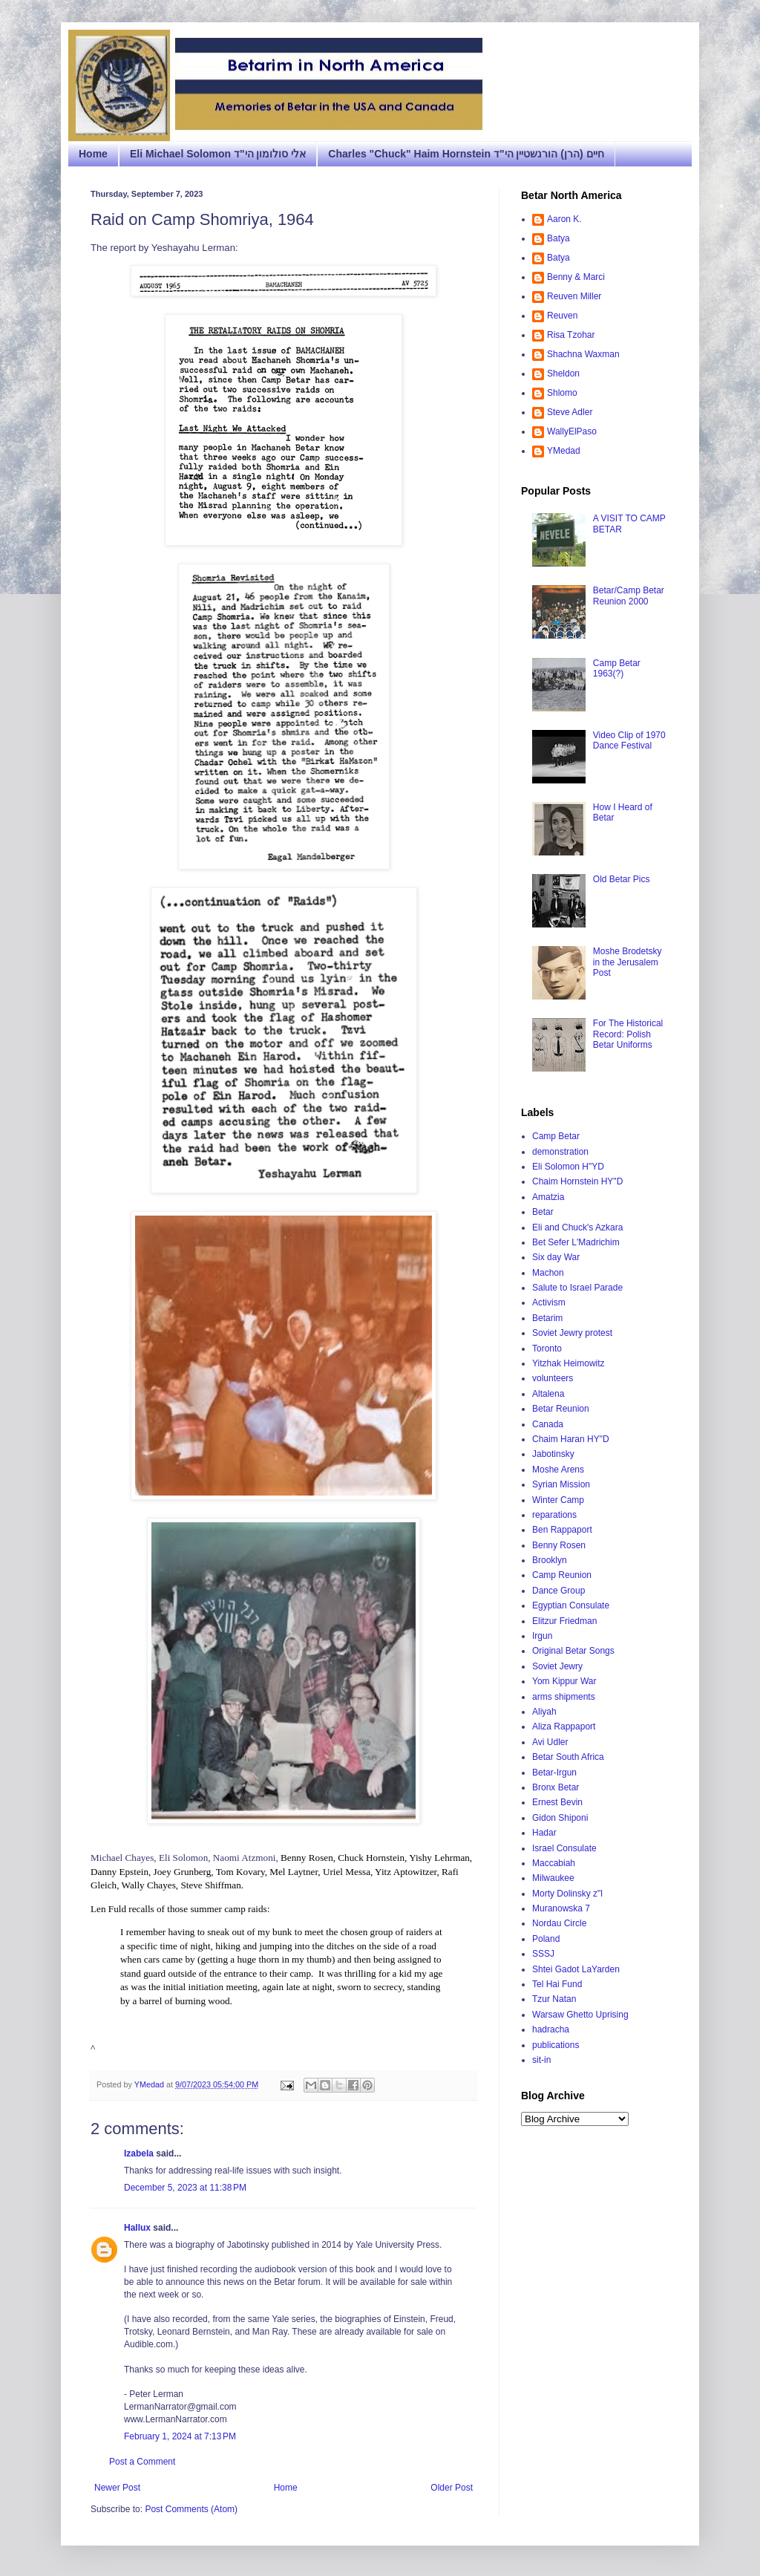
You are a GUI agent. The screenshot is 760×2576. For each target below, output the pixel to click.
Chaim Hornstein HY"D (577, 1181)
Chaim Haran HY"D (570, 1439)
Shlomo (562, 393)
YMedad (563, 451)
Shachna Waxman (583, 354)
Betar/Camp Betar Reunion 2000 (628, 595)
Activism (549, 1302)
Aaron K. (564, 219)
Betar (543, 1212)
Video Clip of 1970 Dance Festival (629, 740)
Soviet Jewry (557, 1666)
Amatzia (548, 1197)
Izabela (139, 2153)
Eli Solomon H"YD (568, 1166)
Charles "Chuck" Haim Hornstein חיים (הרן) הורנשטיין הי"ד (465, 154)
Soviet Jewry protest (572, 1333)
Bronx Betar (555, 1787)
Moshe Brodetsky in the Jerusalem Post (627, 962)
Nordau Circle (559, 1923)
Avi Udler (550, 1742)
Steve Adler (569, 412)
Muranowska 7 (561, 1908)
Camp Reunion (562, 1575)
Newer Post (117, 2487)
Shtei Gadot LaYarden (576, 1969)
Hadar (544, 1832)
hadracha (550, 2029)
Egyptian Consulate (570, 1605)
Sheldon (563, 373)
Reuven (562, 315)
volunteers (552, 1378)
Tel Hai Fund (557, 1984)
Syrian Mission (561, 1484)
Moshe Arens (558, 1469)
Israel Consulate (564, 1848)
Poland (546, 1939)
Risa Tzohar (570, 335)
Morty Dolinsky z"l (567, 1893)
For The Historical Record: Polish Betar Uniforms (628, 1034)
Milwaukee (553, 1878)
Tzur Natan (554, 1999)
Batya (558, 238)
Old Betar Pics (621, 879)
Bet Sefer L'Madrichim (576, 1242)
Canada (547, 1424)
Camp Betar (556, 1136)
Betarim (547, 1318)
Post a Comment (142, 2461)
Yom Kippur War (564, 1681)
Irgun (542, 1636)
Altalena (548, 1394)
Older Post (451, 2487)
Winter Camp (558, 1500)
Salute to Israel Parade (577, 1287)
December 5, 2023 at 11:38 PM (185, 2187)
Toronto (547, 1348)
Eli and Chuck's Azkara (577, 1227)
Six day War (556, 1257)
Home (93, 154)
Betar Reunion (560, 1408)
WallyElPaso (572, 431)
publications (555, 2045)
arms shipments (563, 1697)
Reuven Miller (574, 296)
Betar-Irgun (554, 1772)
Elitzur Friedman (564, 1621)
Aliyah (544, 1711)
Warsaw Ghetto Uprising (580, 2014)
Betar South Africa (568, 1757)
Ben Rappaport (562, 1530)
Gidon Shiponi (560, 1818)
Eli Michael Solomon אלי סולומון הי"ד (218, 154)
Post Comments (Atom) (191, 2509)
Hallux (137, 2228)
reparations (554, 1515)
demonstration (560, 1152)
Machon (548, 1273)
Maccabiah (553, 1863)
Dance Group (558, 1590)
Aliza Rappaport (563, 1726)
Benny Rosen (559, 1545)
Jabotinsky (553, 1454)
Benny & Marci (576, 277)
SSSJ (543, 1954)
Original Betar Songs (573, 1651)
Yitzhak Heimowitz (568, 1363)
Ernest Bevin (557, 1802)
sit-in (541, 2060)
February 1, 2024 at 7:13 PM (180, 2436)
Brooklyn (549, 1560)
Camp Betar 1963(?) (617, 668)
